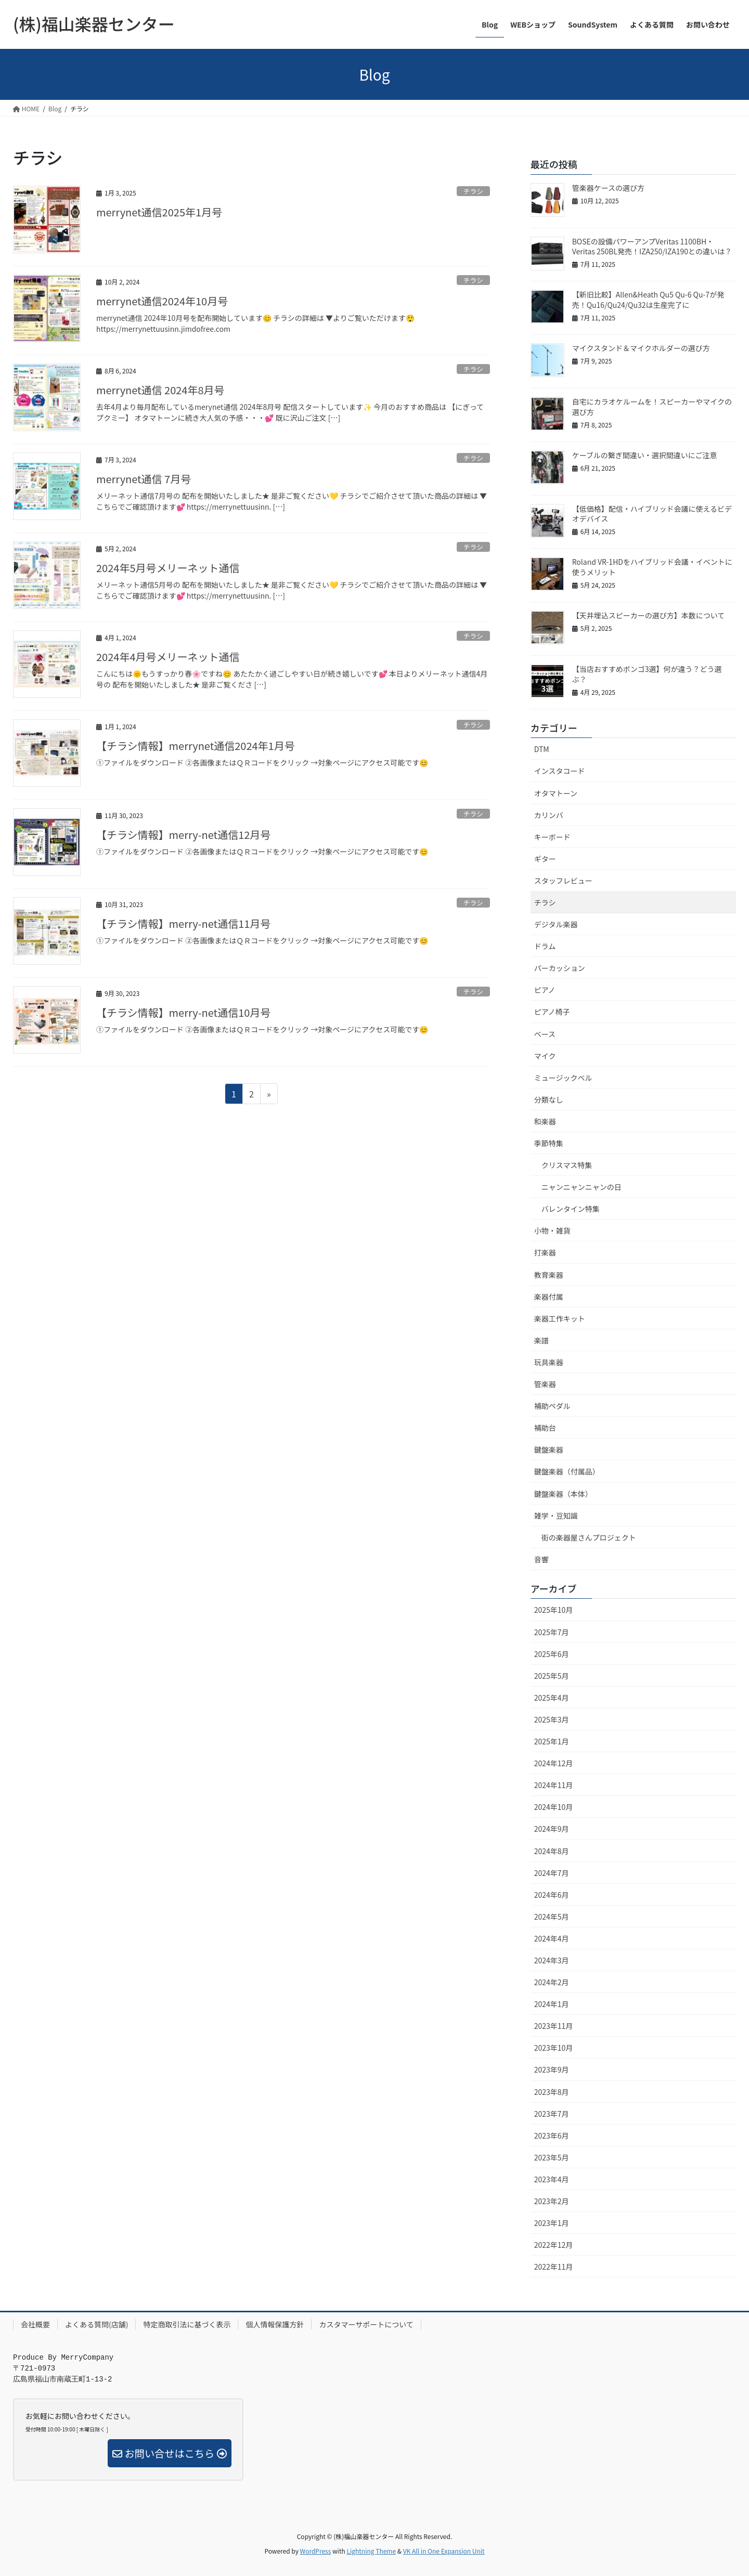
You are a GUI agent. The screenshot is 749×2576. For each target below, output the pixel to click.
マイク (545, 1056)
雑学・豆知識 (556, 1515)
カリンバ (548, 815)
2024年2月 (551, 1982)
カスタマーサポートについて (366, 2324)
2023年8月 (551, 2092)
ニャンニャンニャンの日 (581, 1187)
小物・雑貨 (552, 1230)
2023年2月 (551, 2201)
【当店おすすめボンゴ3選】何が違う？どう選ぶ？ (647, 674)
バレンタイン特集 (570, 1208)
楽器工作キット (559, 1318)
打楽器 (545, 1252)
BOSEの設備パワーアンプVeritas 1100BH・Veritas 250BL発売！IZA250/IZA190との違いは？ (652, 246)
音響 (541, 1559)
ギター (545, 858)
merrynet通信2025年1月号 (159, 211)
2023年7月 (551, 2113)
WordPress (315, 2550)
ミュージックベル (563, 1077)
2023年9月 (551, 2069)
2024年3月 (551, 1960)
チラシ (473, 191)
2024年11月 (553, 1785)
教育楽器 (548, 1275)
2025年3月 (551, 1719)
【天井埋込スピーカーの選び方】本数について (648, 615)
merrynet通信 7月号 (143, 478)
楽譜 (541, 1340)
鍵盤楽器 (548, 1449)
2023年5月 (551, 2157)
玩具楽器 (548, 1362)
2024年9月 (551, 1828)
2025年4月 (551, 1697)
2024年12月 (553, 1763)
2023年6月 (551, 2135)
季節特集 (548, 1143)
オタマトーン (555, 793)
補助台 (545, 1427)
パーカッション (559, 968)
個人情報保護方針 (275, 2324)
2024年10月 (553, 1807)
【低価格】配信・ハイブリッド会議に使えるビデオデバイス (652, 513)
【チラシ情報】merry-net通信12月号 (183, 834)
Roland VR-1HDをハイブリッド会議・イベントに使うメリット (652, 566)
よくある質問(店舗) (96, 2324)
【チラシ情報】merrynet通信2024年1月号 (195, 745)
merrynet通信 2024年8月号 (160, 389)
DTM (541, 749)
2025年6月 (551, 1654)
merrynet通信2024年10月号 (162, 300)
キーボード (552, 837)
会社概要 (35, 2324)
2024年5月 (551, 1916)
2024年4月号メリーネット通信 (168, 656)
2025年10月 (553, 1609)
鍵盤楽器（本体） (563, 1493)
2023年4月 (551, 2179)
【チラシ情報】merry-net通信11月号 (183, 923)
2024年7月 (551, 1873)
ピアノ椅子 (552, 1011)
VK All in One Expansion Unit (444, 2550)
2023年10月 (553, 2047)
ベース (545, 1034)
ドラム (545, 946)
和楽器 (545, 1121)
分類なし (548, 1099)
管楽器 (545, 1384)
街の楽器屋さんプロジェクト (588, 1537)
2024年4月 (551, 1938)
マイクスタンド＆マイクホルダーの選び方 (641, 348)
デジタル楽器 (556, 924)
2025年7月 (551, 1632)
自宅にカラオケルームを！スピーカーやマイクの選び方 (652, 406)
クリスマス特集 (566, 1165)
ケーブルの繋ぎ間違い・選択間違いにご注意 (644, 455)
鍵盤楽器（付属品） (567, 1471)
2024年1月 (551, 2004)
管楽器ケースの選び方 (608, 188)
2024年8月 (551, 1851)
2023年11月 (553, 2026)
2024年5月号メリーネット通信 (168, 567)
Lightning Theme (371, 2550)
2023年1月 (551, 2223)
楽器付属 (548, 1296)
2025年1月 (551, 1741)
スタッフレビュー (563, 880)
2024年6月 (551, 1894)
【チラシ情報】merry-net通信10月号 (183, 1012)
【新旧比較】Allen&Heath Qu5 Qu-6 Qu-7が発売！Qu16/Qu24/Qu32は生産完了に (648, 299)
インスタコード (559, 771)
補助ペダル (552, 1406)
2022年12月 (553, 2245)
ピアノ (545, 990)
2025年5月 (551, 1676)
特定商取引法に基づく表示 (186, 2324)
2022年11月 (553, 2266)
